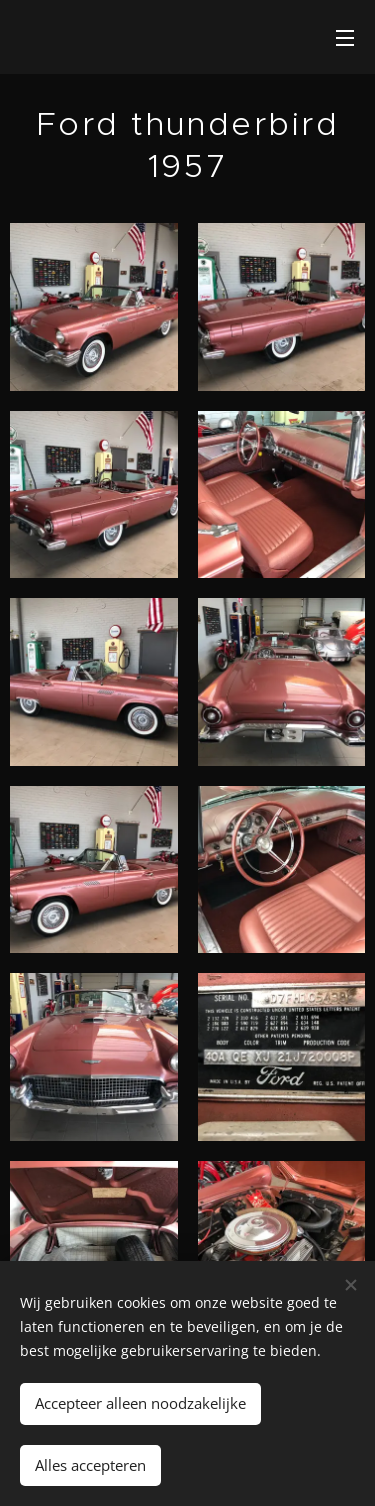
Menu (345, 38)
